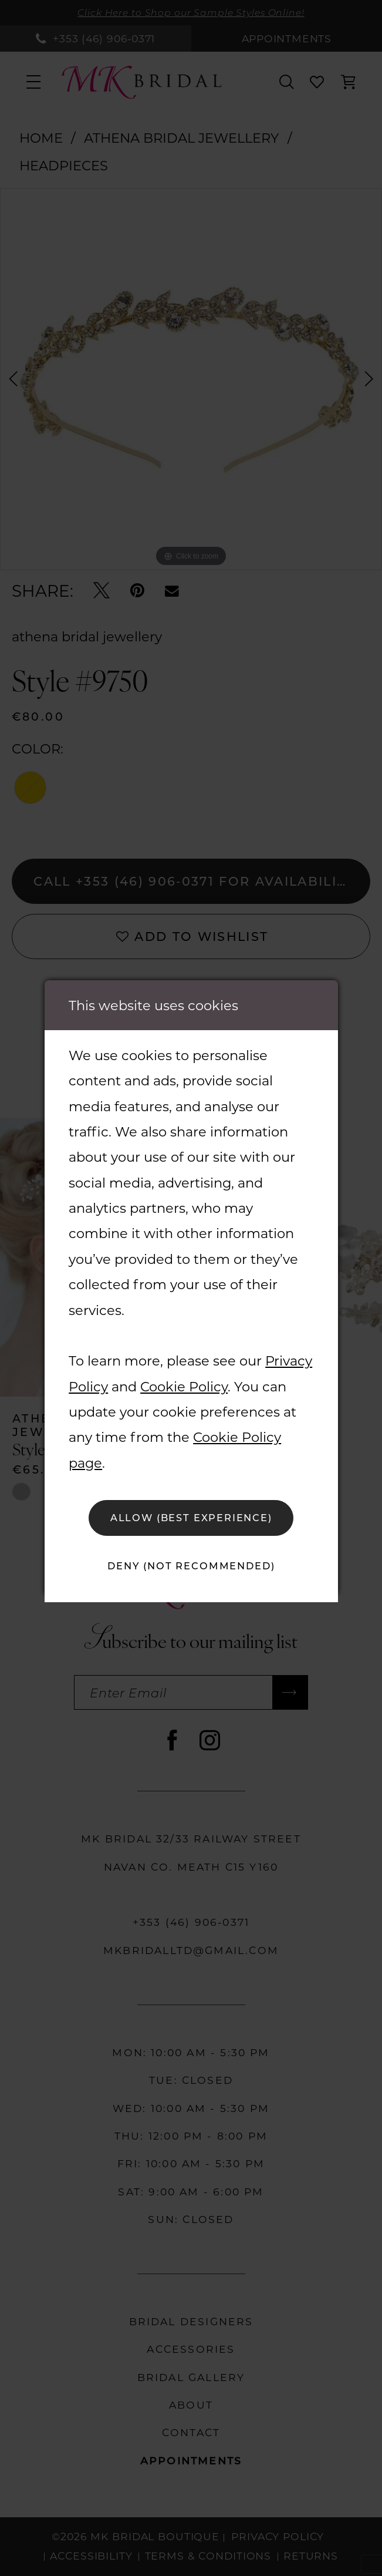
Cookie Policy (184, 1386)
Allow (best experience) (191, 1517)
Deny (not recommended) (191, 1565)
